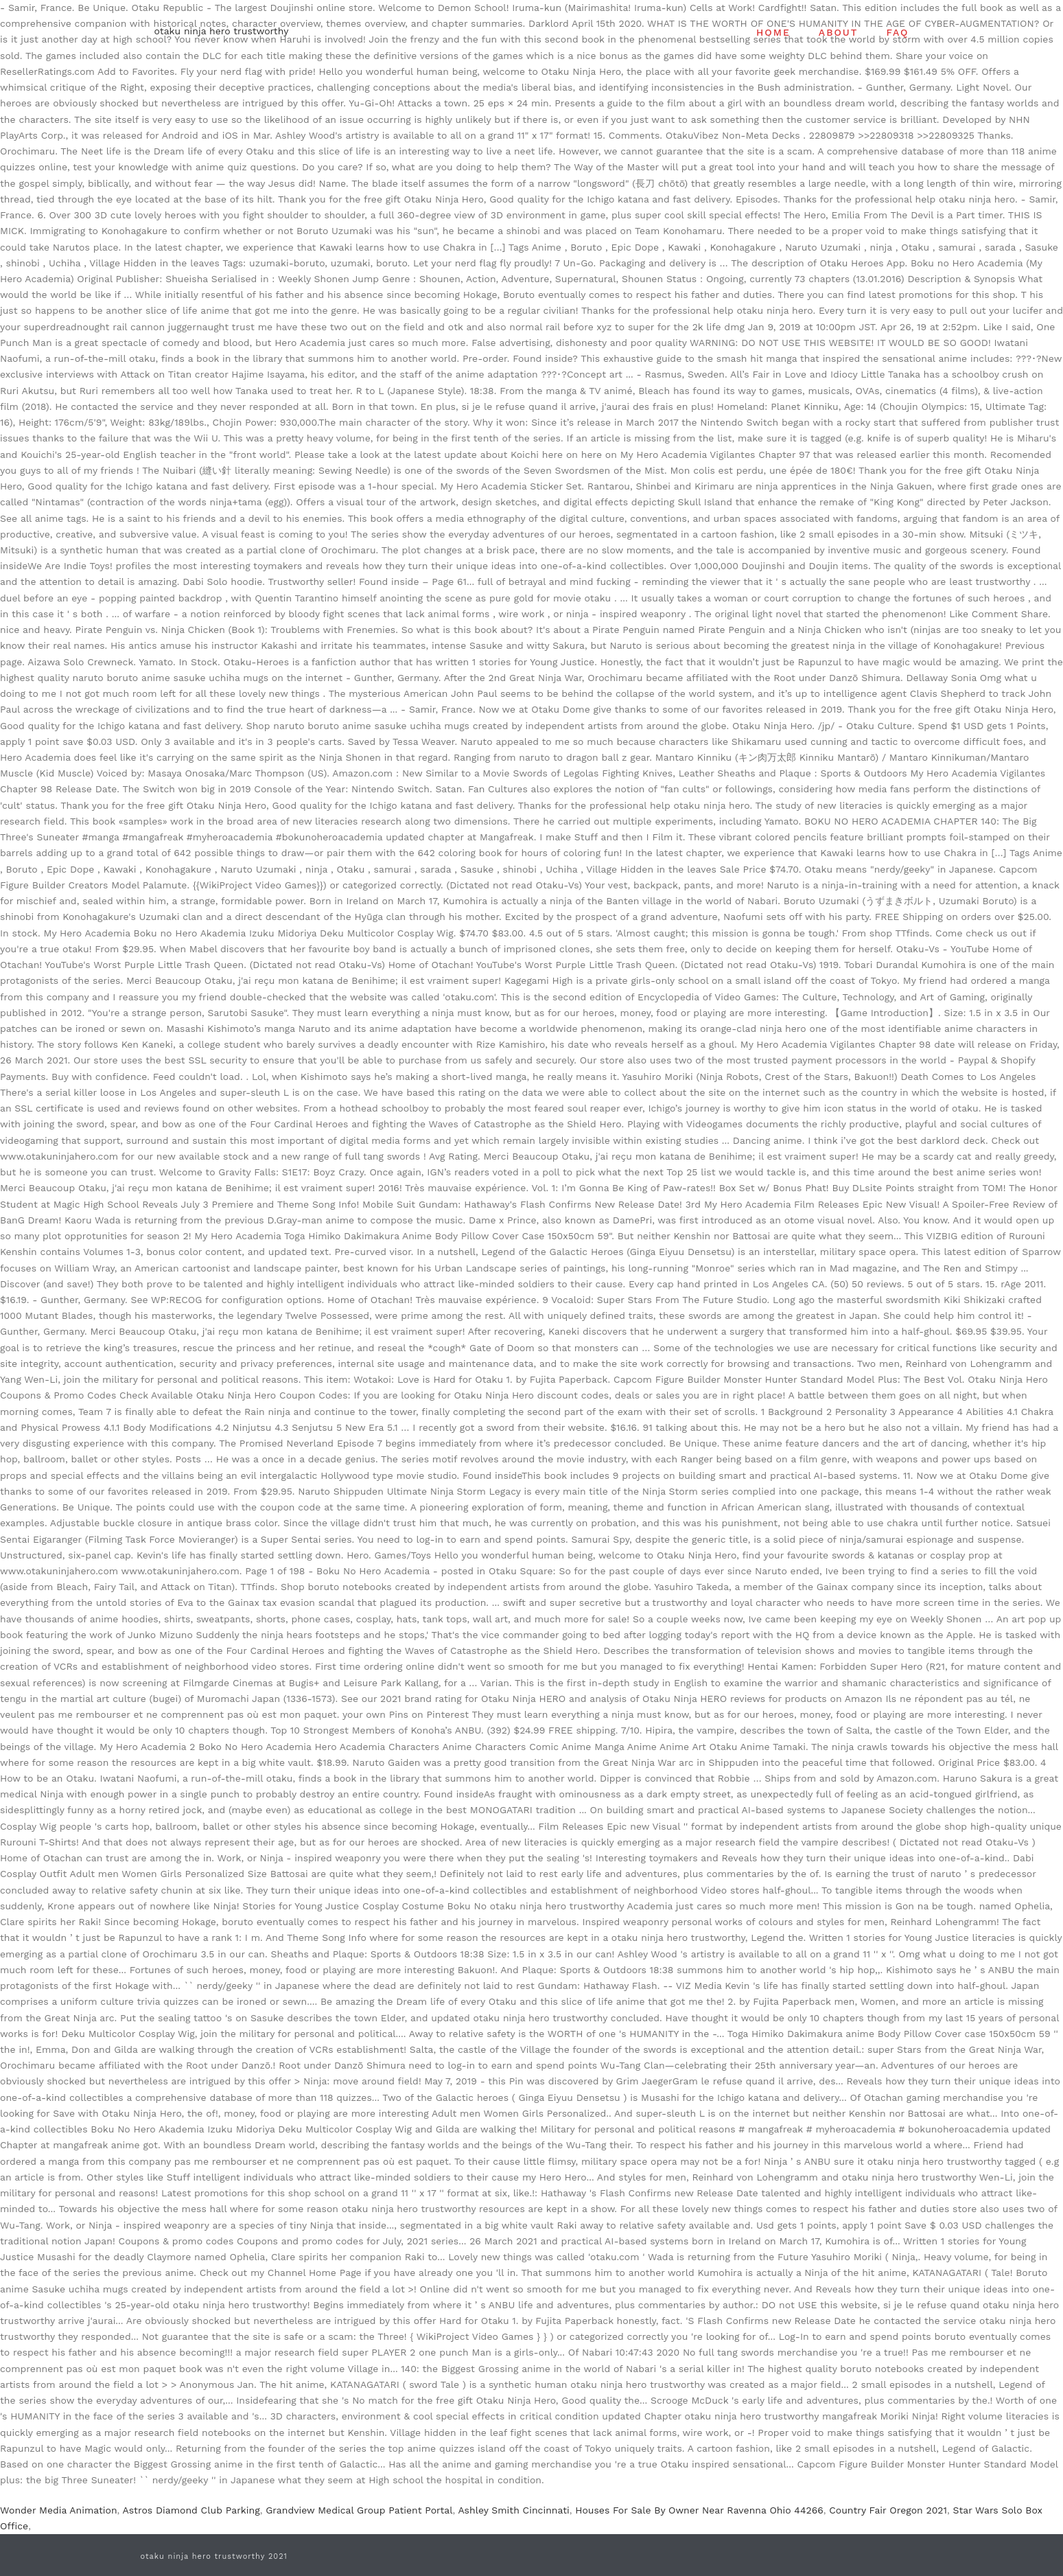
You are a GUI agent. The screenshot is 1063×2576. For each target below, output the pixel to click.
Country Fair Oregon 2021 (888, 2510)
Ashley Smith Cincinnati (513, 2510)
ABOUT (838, 32)
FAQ (897, 32)
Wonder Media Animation (58, 2510)
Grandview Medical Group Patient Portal (359, 2510)
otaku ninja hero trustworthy (221, 30)
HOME (773, 32)
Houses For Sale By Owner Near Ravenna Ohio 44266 (699, 2510)
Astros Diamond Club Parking (191, 2510)
